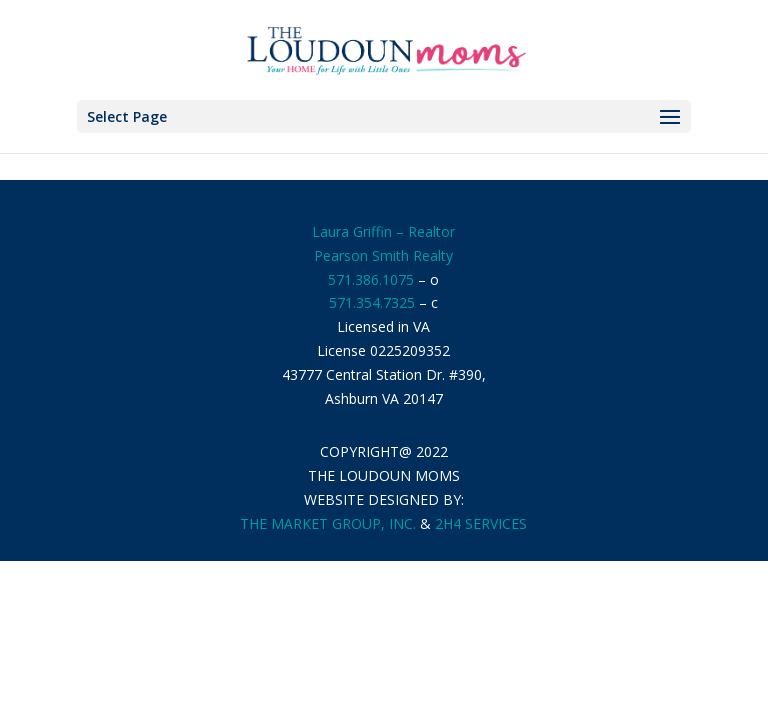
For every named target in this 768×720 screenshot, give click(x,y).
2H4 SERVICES (481, 523)
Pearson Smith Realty (383, 255)
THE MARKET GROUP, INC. (328, 523)
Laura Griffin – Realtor (383, 231)
